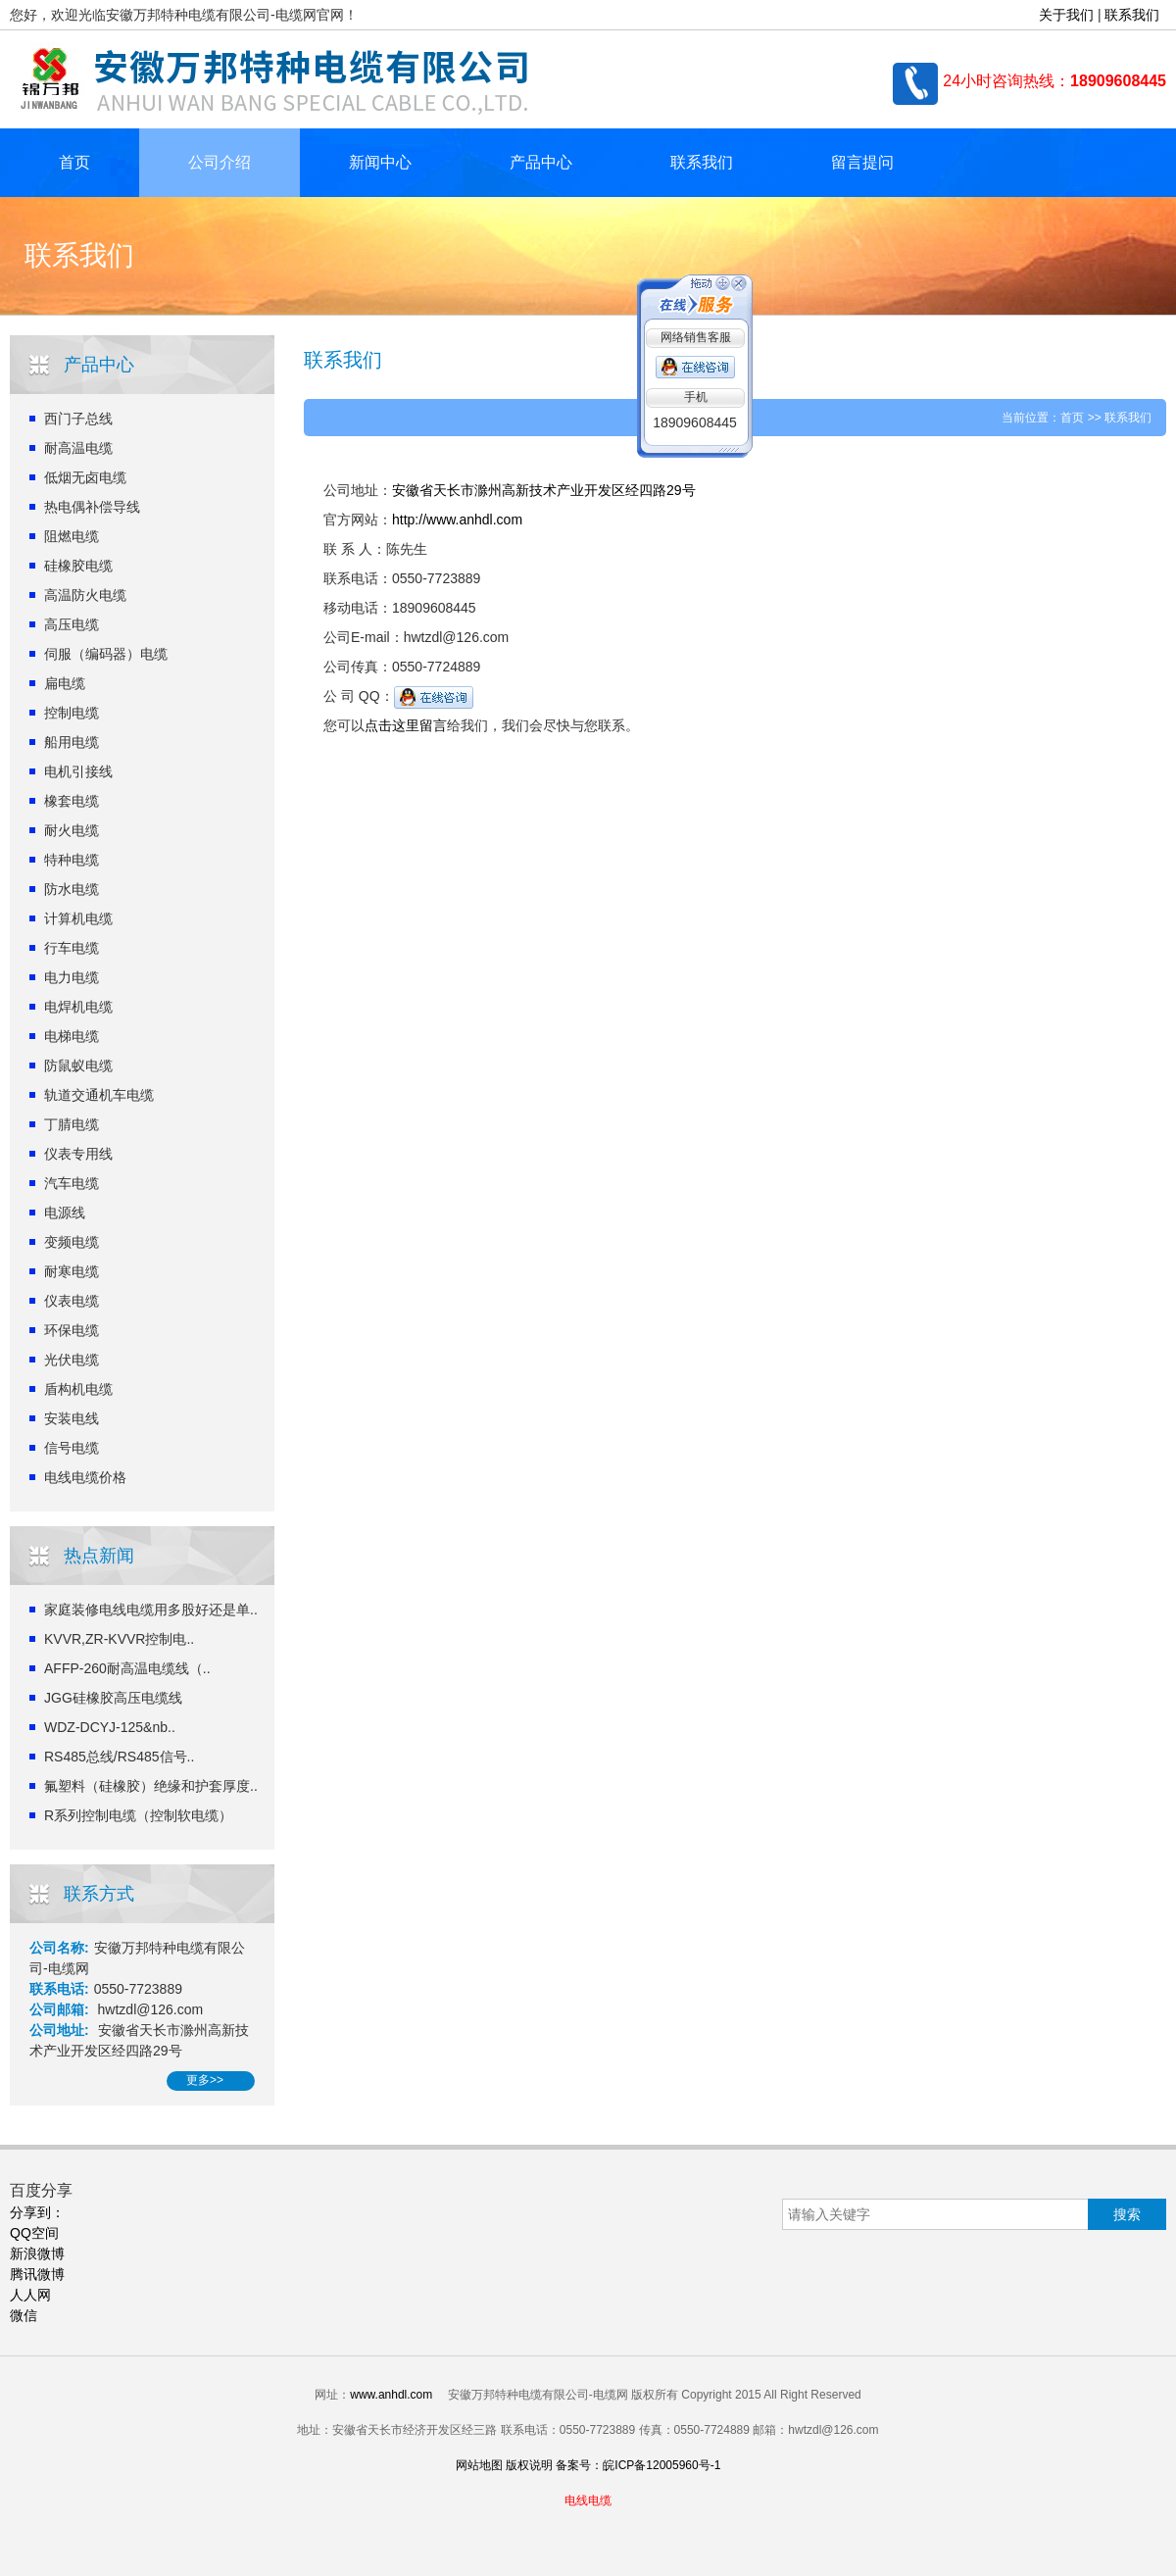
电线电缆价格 (85, 1477)
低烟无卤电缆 (85, 477)
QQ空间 (34, 2233)
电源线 (64, 1212)
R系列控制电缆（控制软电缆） (138, 1815)
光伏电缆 (71, 1359)
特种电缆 (71, 859)
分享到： (37, 2212)
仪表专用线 (78, 1154)
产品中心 (541, 162)
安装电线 (71, 1418)
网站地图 (479, 2465)
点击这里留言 (406, 725)
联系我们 (1131, 15)
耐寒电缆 (71, 1271)
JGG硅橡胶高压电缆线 (113, 1698)
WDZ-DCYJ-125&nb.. (109, 1727)
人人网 (30, 2295)
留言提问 (862, 162)
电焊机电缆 (78, 1007)
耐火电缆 (71, 830)
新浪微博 (37, 2253)
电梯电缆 (71, 1036)
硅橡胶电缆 (78, 565)
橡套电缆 (71, 801)
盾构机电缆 (78, 1389)
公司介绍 (219, 162)
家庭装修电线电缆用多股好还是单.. (151, 1609)
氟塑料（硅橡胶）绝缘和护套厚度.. (151, 1786)
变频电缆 (71, 1242)
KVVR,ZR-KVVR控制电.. (119, 1639)
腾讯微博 (37, 2274)
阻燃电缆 (71, 536)
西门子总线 (78, 418)
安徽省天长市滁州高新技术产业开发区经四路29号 (544, 490)
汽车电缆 (71, 1183)
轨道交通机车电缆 (99, 1095)
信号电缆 (71, 1448)
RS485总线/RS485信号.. (119, 1756)
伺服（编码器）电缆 (106, 654)
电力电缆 (71, 977)
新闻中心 (380, 162)
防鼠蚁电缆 (78, 1065)
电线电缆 (588, 2500)
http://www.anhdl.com (457, 519)
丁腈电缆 (71, 1124)
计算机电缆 (78, 918)
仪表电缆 (71, 1301)
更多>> (204, 2080)
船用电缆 (71, 742)
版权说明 (529, 2465)
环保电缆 (71, 1330)
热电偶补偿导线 (92, 507)
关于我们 (1066, 15)
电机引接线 (78, 771)
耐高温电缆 (78, 448)
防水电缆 (71, 889)
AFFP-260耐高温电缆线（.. (127, 1668)
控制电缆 (71, 712)
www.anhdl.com (391, 2395)
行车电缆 (71, 948)
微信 (23, 2315)
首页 (74, 162)
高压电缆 (71, 624)
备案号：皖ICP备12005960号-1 (638, 2465)
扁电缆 (64, 683)
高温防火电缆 (85, 595)
